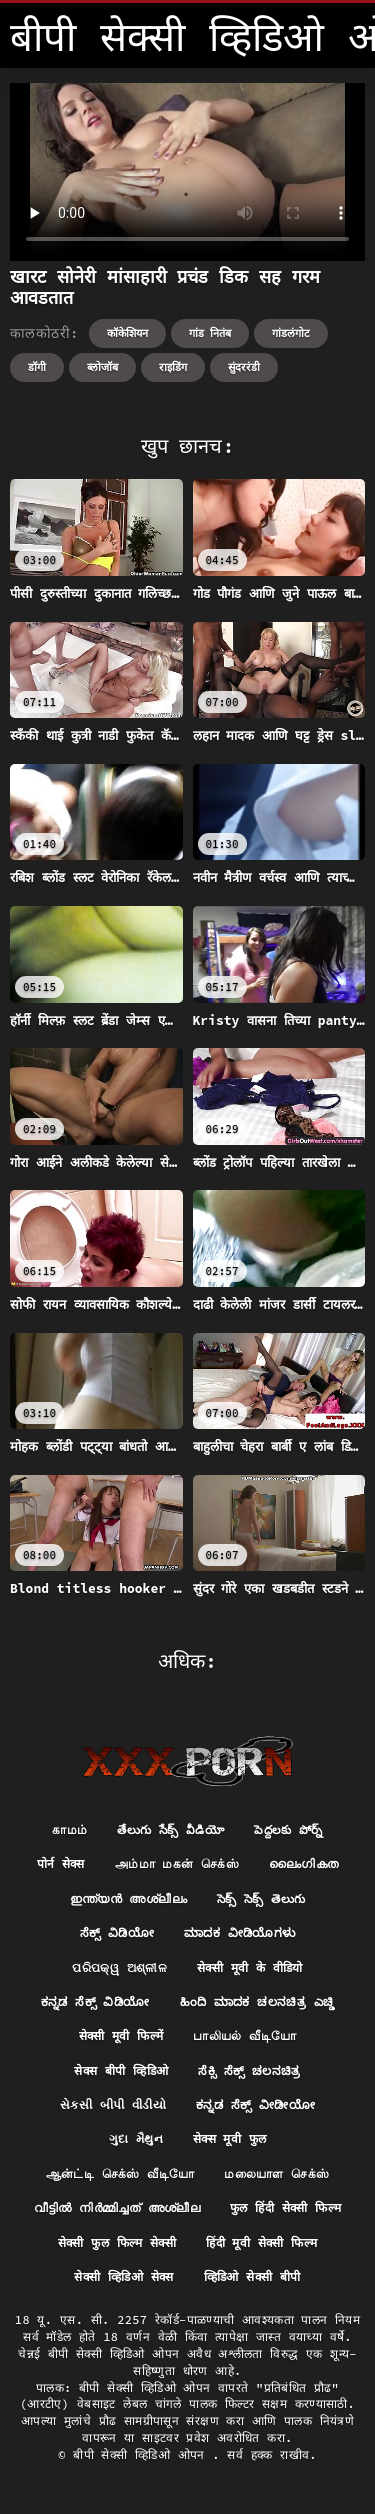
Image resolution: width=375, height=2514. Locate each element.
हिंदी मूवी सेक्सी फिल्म (261, 2242)
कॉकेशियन (127, 333)
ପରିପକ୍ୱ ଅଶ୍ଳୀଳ (119, 1967)
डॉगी (37, 367)
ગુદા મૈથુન (136, 2138)
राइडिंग (173, 367)
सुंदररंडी (244, 367)
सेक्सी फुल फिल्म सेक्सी (117, 2242)
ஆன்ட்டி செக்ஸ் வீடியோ (120, 2173)
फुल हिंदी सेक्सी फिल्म (285, 2207)
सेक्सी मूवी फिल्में (121, 2035)
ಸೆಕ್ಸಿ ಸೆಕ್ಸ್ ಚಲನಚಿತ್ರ (249, 2070)
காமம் (69, 1829)
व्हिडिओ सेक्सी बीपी (252, 2276)
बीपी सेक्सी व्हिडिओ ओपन (142, 2454)
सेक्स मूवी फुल (230, 2138)
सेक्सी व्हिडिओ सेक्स (123, 2276)
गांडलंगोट (291, 333)
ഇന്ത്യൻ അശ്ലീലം (128, 1898)
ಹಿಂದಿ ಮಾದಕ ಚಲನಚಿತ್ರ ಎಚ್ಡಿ (257, 2001)
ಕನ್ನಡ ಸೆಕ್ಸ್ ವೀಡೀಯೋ (255, 2104)
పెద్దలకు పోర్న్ (288, 1829)
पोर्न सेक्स (61, 1863)
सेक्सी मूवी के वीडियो (250, 1967)
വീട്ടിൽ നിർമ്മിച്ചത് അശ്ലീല (117, 2207)
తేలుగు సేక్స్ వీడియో (170, 1829)
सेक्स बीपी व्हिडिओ (121, 2070)
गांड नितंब (210, 333)
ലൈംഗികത (303, 1863)
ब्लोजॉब (102, 367)
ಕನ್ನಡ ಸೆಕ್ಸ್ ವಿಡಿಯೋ (95, 2001)
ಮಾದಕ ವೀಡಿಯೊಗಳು (239, 1932)
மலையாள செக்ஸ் (276, 2173)
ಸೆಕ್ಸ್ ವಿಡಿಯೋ (117, 1932)
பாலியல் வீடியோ (244, 2035)
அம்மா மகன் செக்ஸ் (177, 1863)
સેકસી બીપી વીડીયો (113, 2104)
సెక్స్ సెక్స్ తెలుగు (261, 1898)
